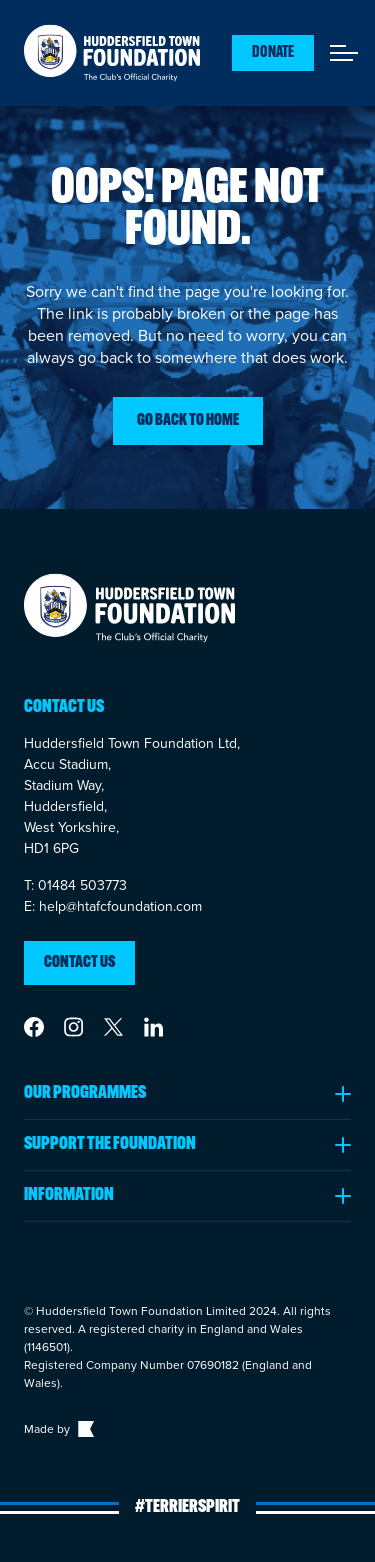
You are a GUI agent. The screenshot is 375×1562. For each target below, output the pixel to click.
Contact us (79, 963)
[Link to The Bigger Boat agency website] (84, 1429)
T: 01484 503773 (75, 885)
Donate (273, 53)
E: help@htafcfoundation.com (113, 906)
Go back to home (188, 421)
